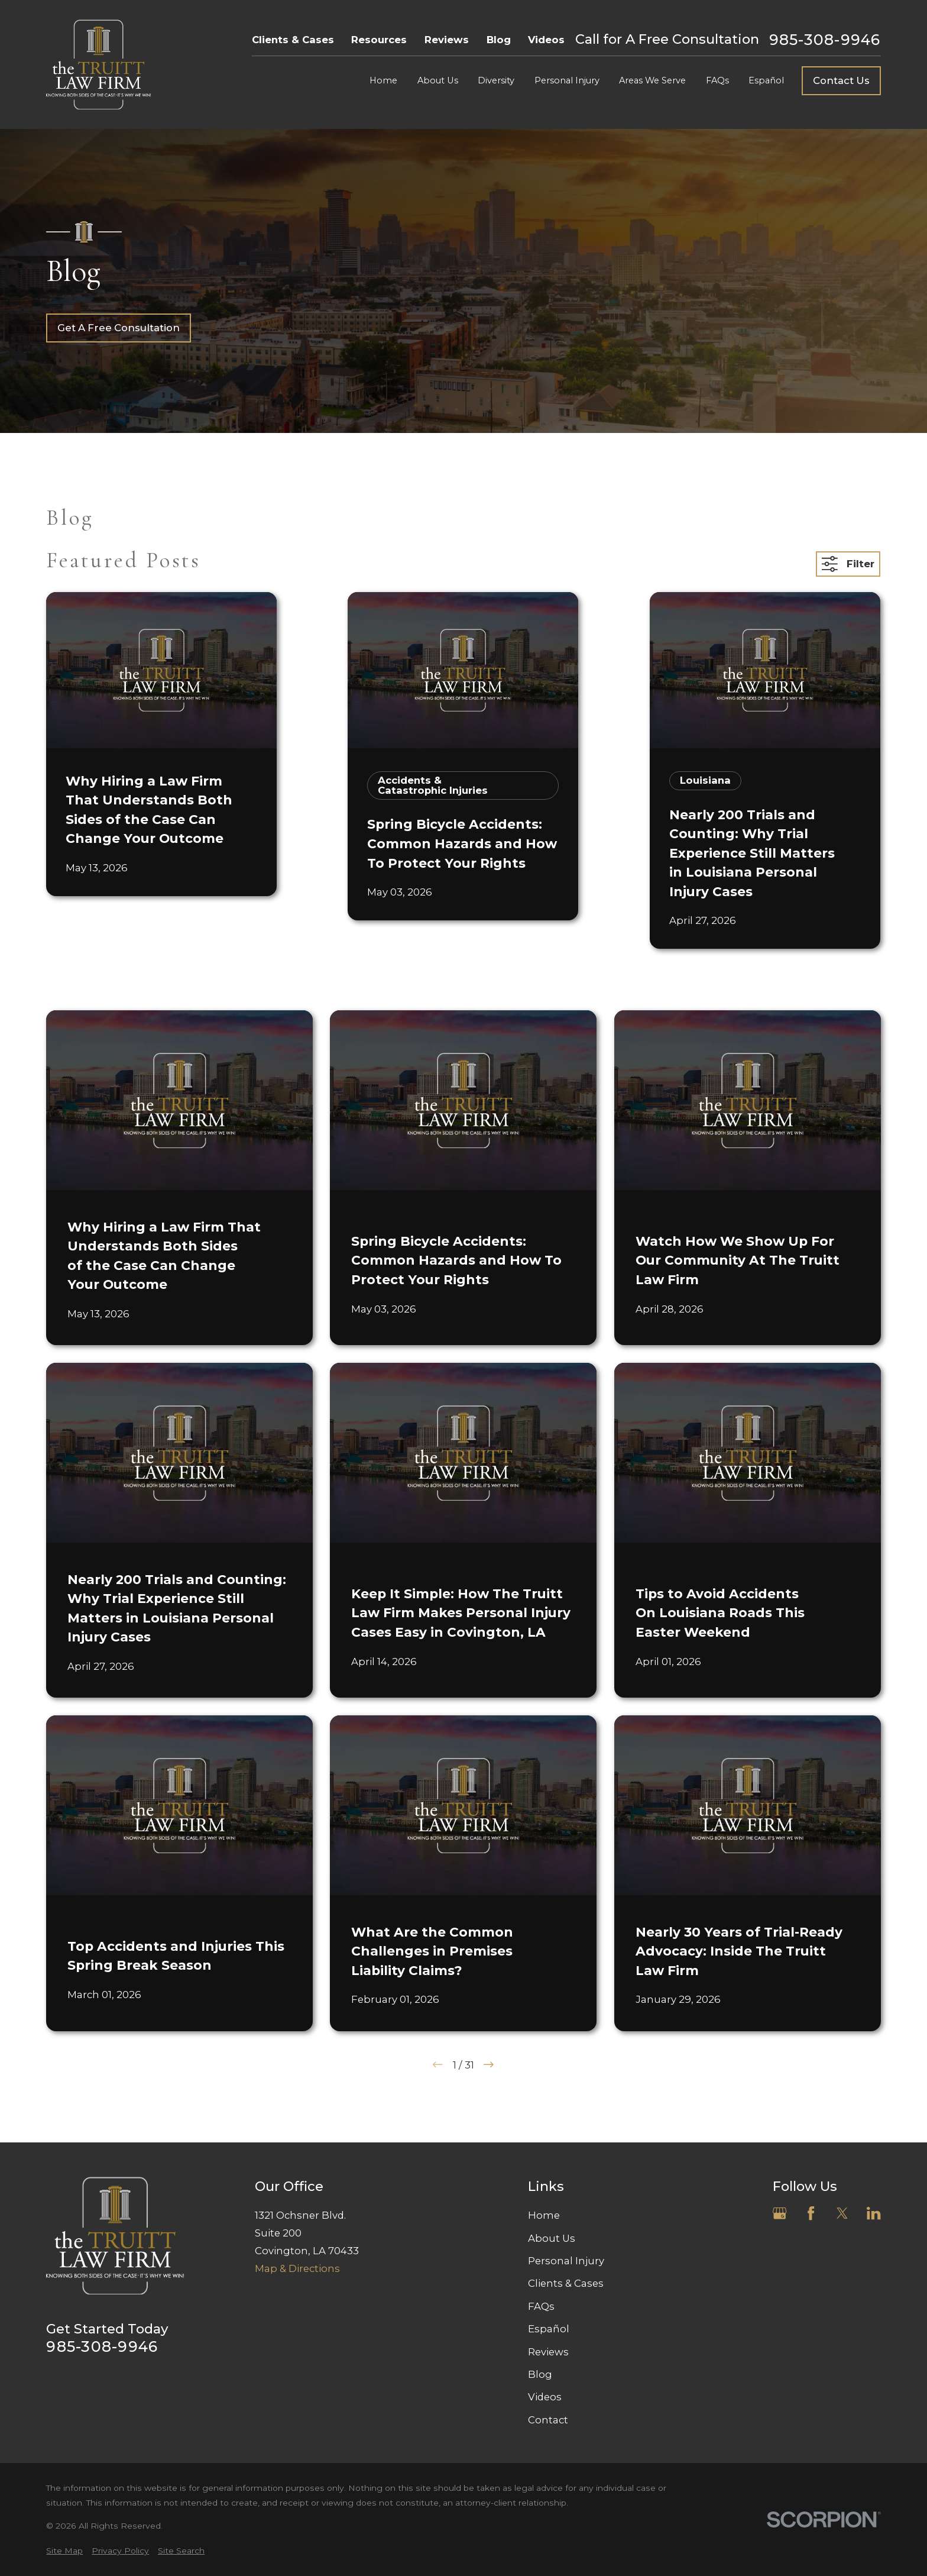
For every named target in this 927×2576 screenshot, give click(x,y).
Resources (379, 40)
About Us (551, 2238)
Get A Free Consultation (118, 328)
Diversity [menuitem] (496, 80)
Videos (546, 40)
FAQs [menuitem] (717, 80)
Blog (499, 40)
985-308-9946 (825, 40)
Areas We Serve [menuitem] (652, 80)
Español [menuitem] (766, 80)
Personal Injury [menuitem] (566, 80)
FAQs (541, 2306)
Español (548, 2329)
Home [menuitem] (383, 80)
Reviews (446, 40)
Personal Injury (566, 2261)
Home (544, 2215)
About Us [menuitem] (437, 80)
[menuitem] (64, 2550)
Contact (548, 2420)
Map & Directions (297, 2268)
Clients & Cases (293, 40)
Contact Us (841, 80)
